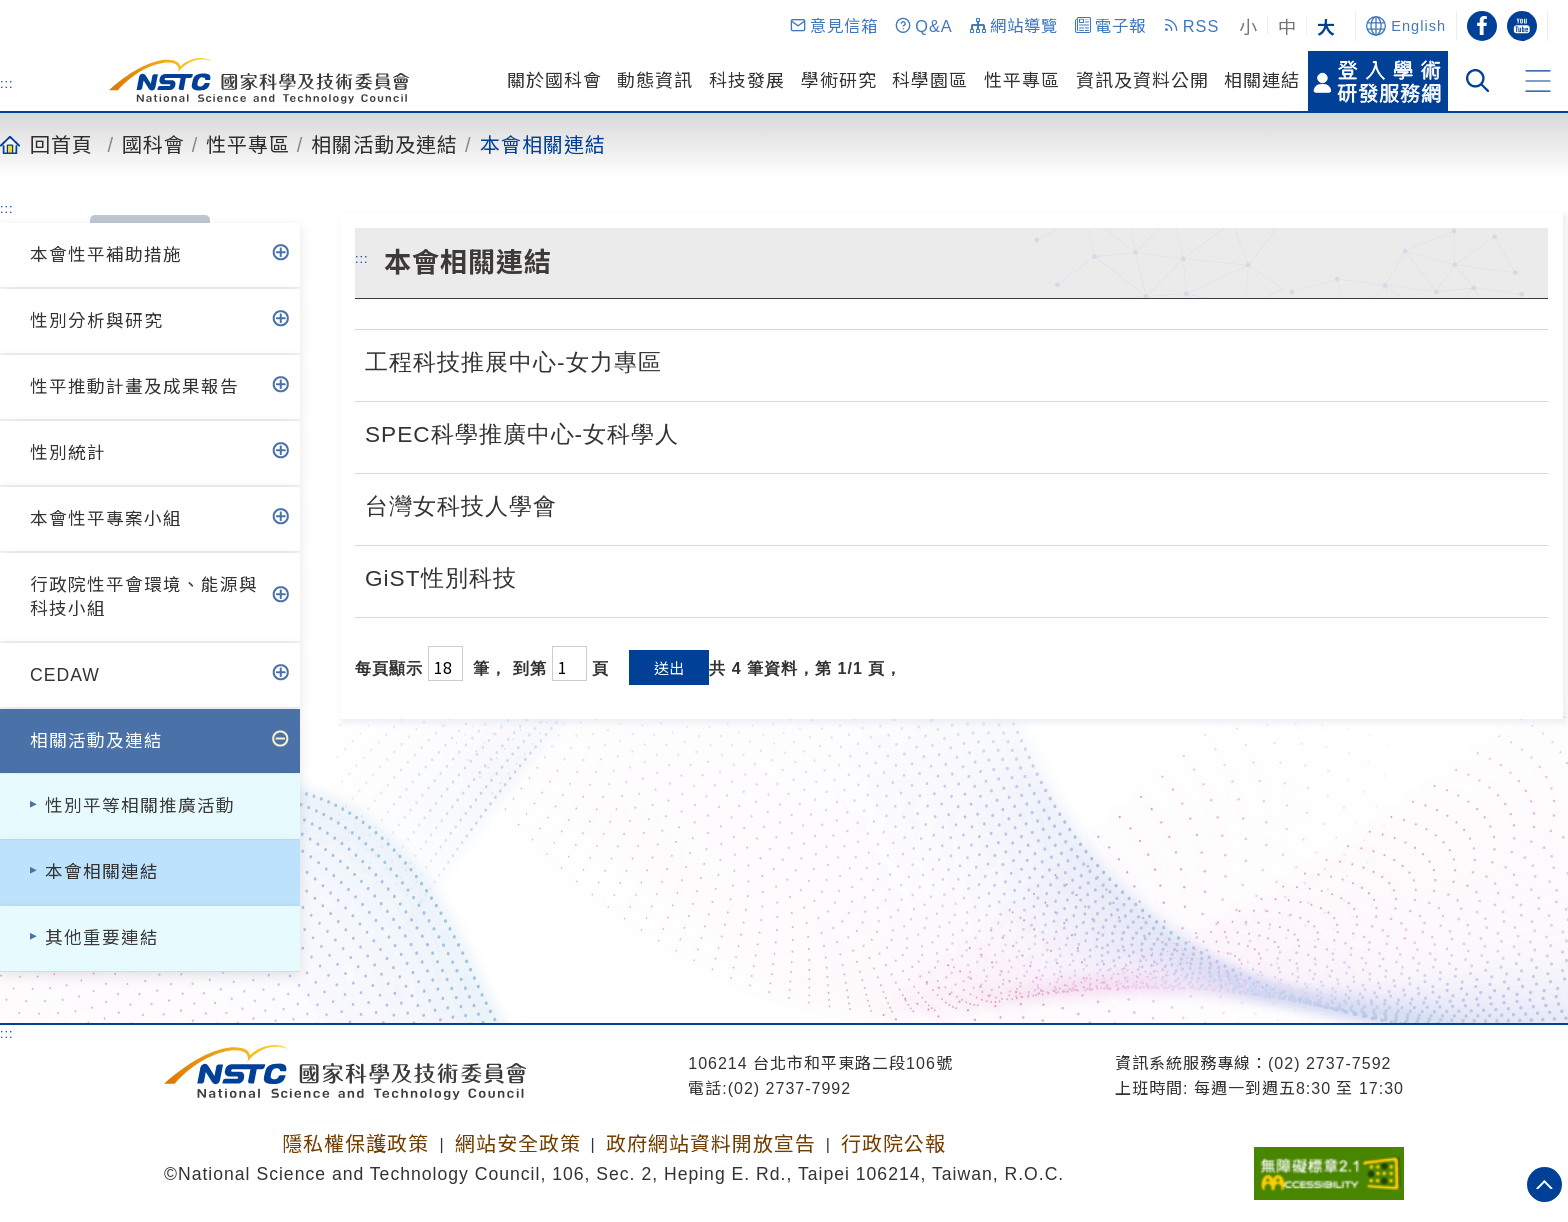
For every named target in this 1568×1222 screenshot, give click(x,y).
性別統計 (68, 453)
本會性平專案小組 (106, 519)
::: (7, 83)
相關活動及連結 (384, 144)
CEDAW (65, 675)
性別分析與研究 (96, 321)
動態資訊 (655, 81)
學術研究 (839, 81)
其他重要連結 (102, 938)
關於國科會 (554, 81)
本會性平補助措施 (106, 255)
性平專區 (1022, 81)
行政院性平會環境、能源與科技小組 (144, 597)
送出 (669, 667)
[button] (833, 25)
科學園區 (930, 81)
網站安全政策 (518, 1144)
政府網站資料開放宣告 (711, 1144)
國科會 (153, 144)
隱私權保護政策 (355, 1144)
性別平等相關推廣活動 (140, 806)
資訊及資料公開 (1142, 81)
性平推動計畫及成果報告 (134, 387)
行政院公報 (893, 1144)
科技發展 (747, 81)
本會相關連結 (543, 144)
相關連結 (1262, 81)
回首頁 (61, 144)
